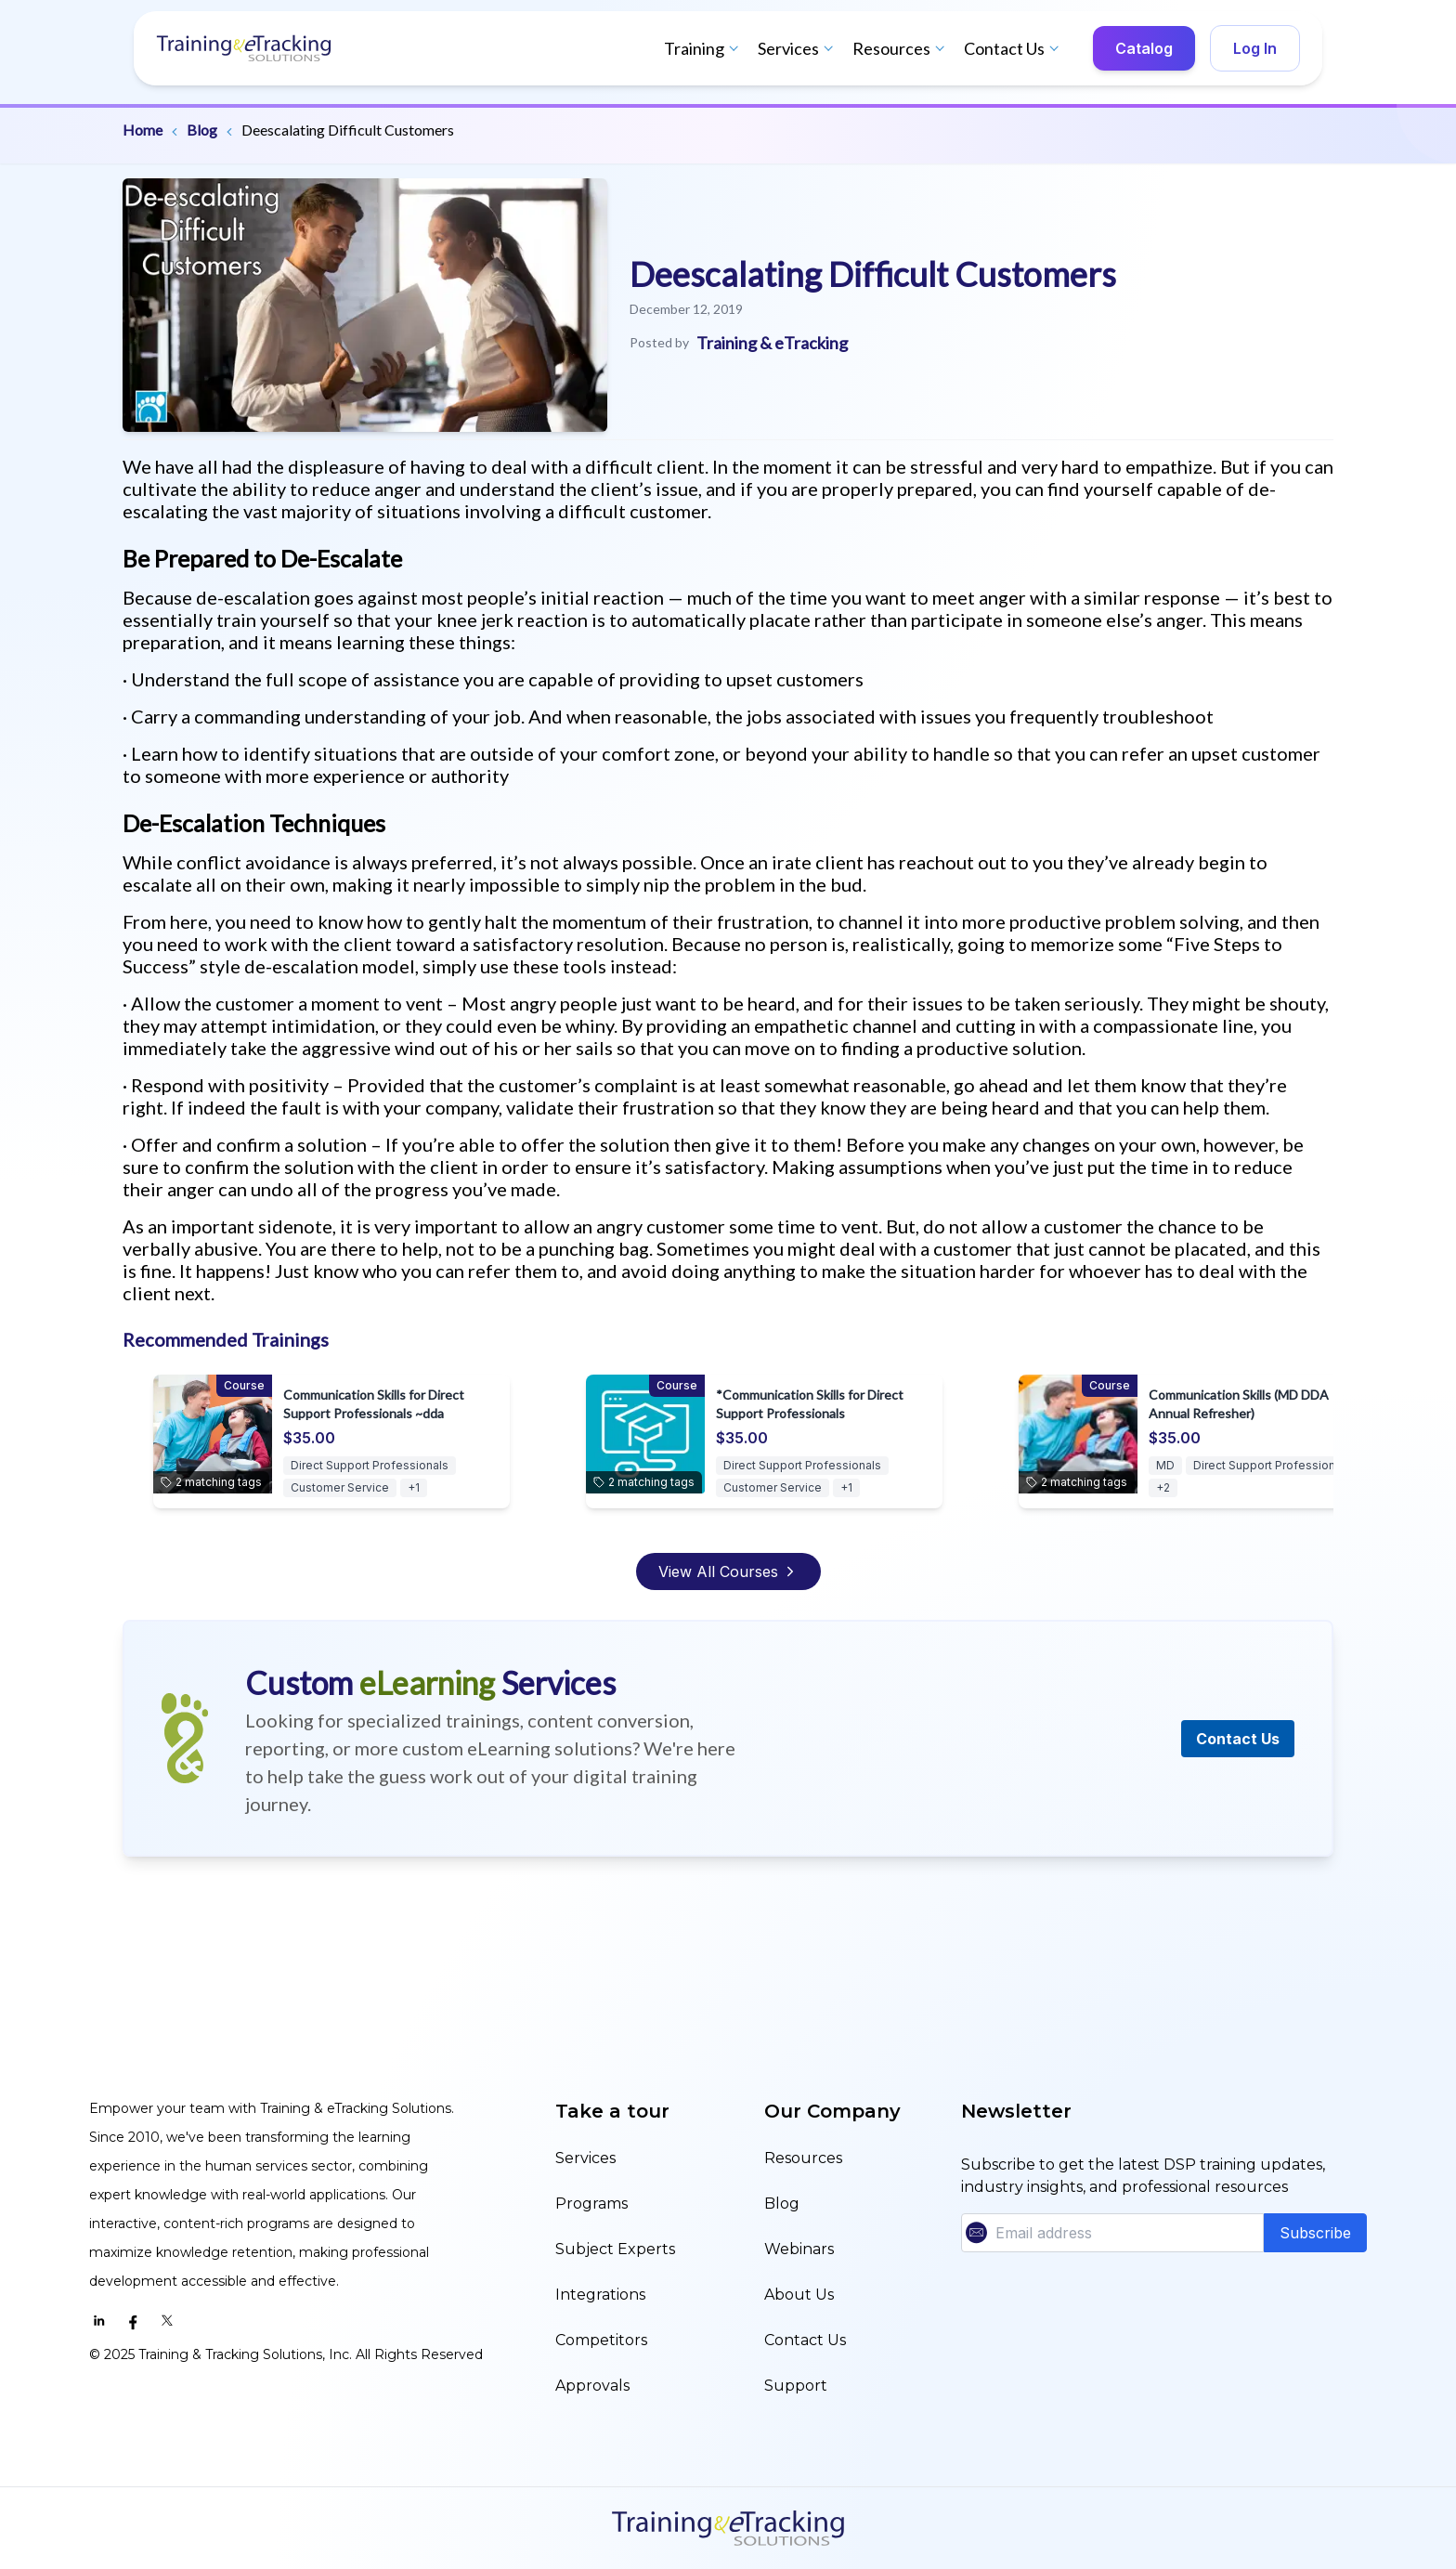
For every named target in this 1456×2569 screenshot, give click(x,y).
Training (703, 48)
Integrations (600, 2294)
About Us (799, 2294)
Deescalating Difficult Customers (347, 129)
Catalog (1144, 48)
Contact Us (1013, 48)
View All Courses (728, 1571)
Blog (202, 129)
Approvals (592, 2385)
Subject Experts (615, 2249)
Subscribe (1315, 2232)
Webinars (799, 2249)
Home (142, 129)
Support (795, 2385)
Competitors (601, 2340)
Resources (900, 48)
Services (798, 48)
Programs (591, 2203)
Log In (1255, 48)
